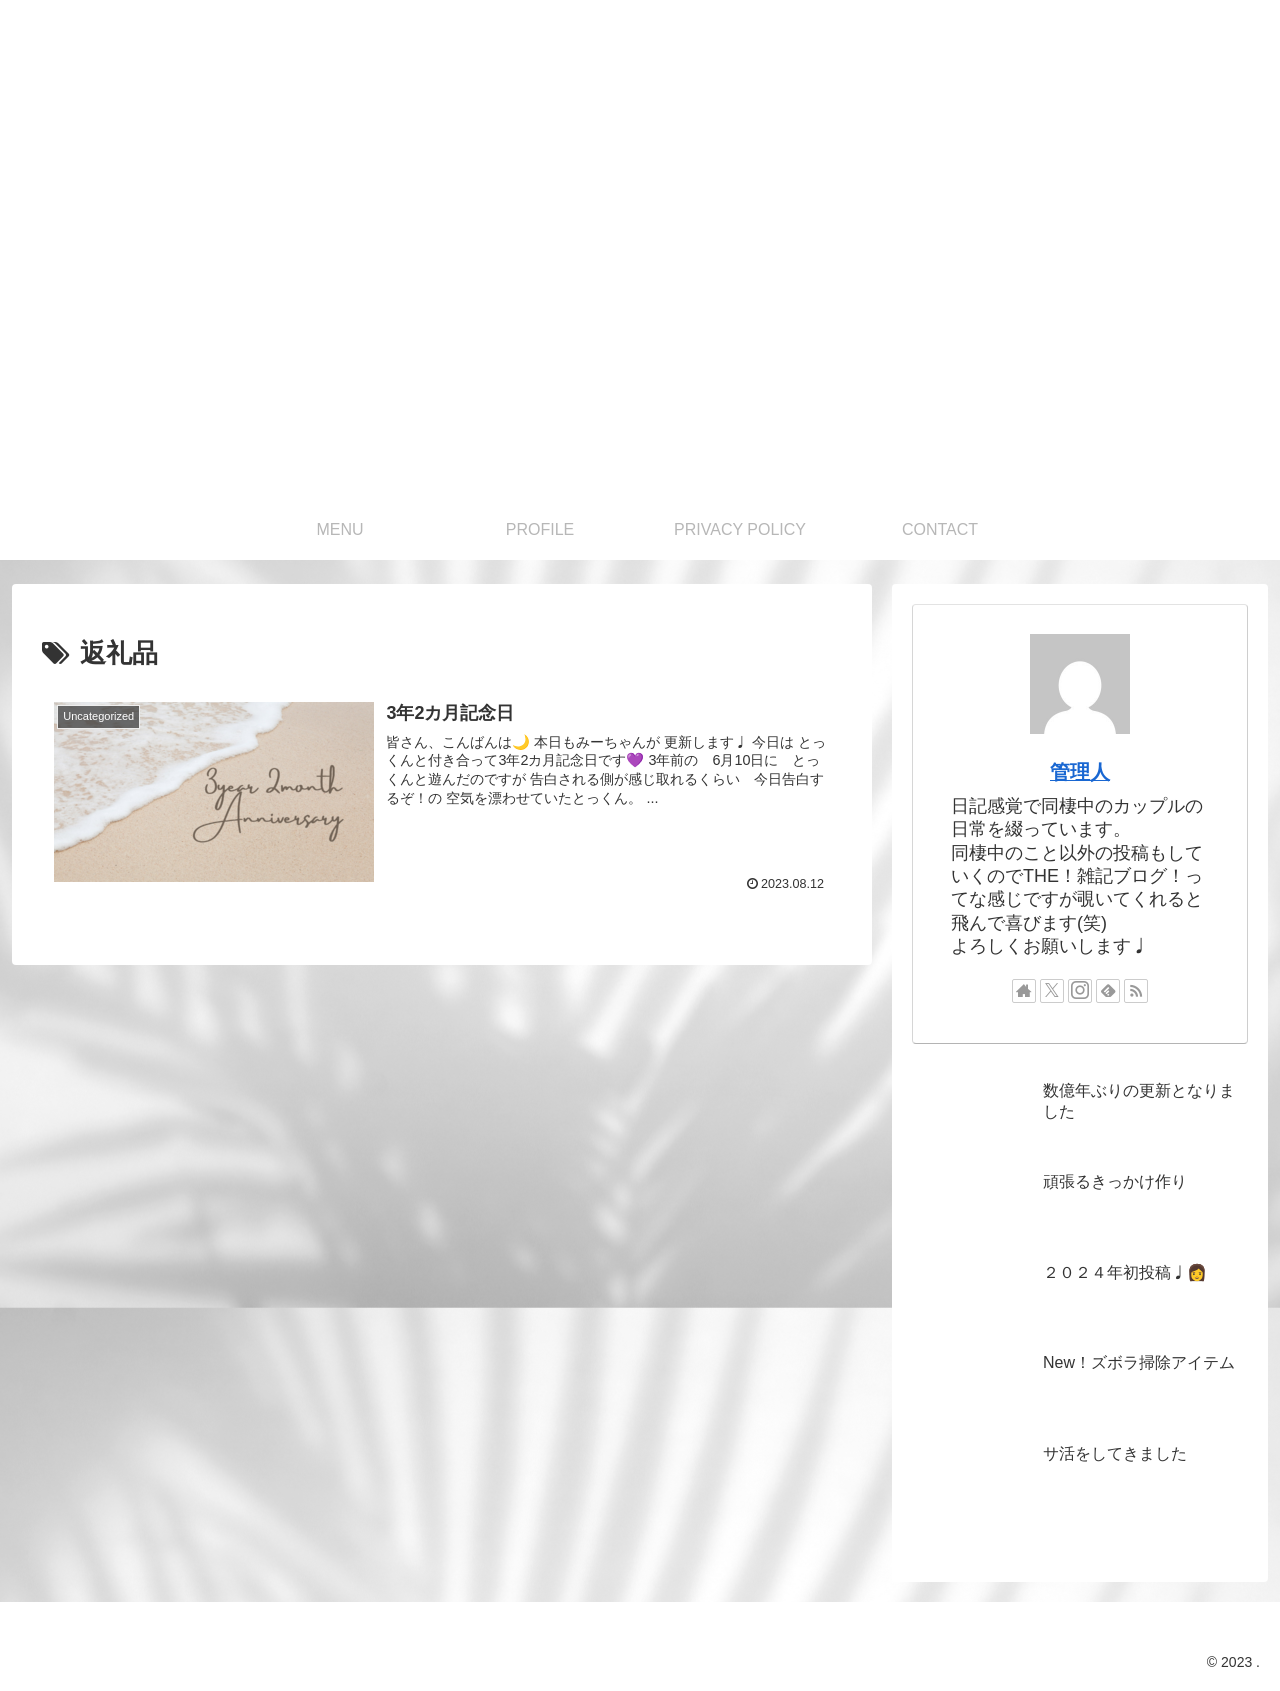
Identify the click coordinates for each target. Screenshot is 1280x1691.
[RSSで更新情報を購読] (1136, 991)
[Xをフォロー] (1052, 991)
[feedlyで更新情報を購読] (1108, 991)
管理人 (1080, 772)
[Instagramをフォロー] (1080, 991)
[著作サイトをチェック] (1024, 991)
